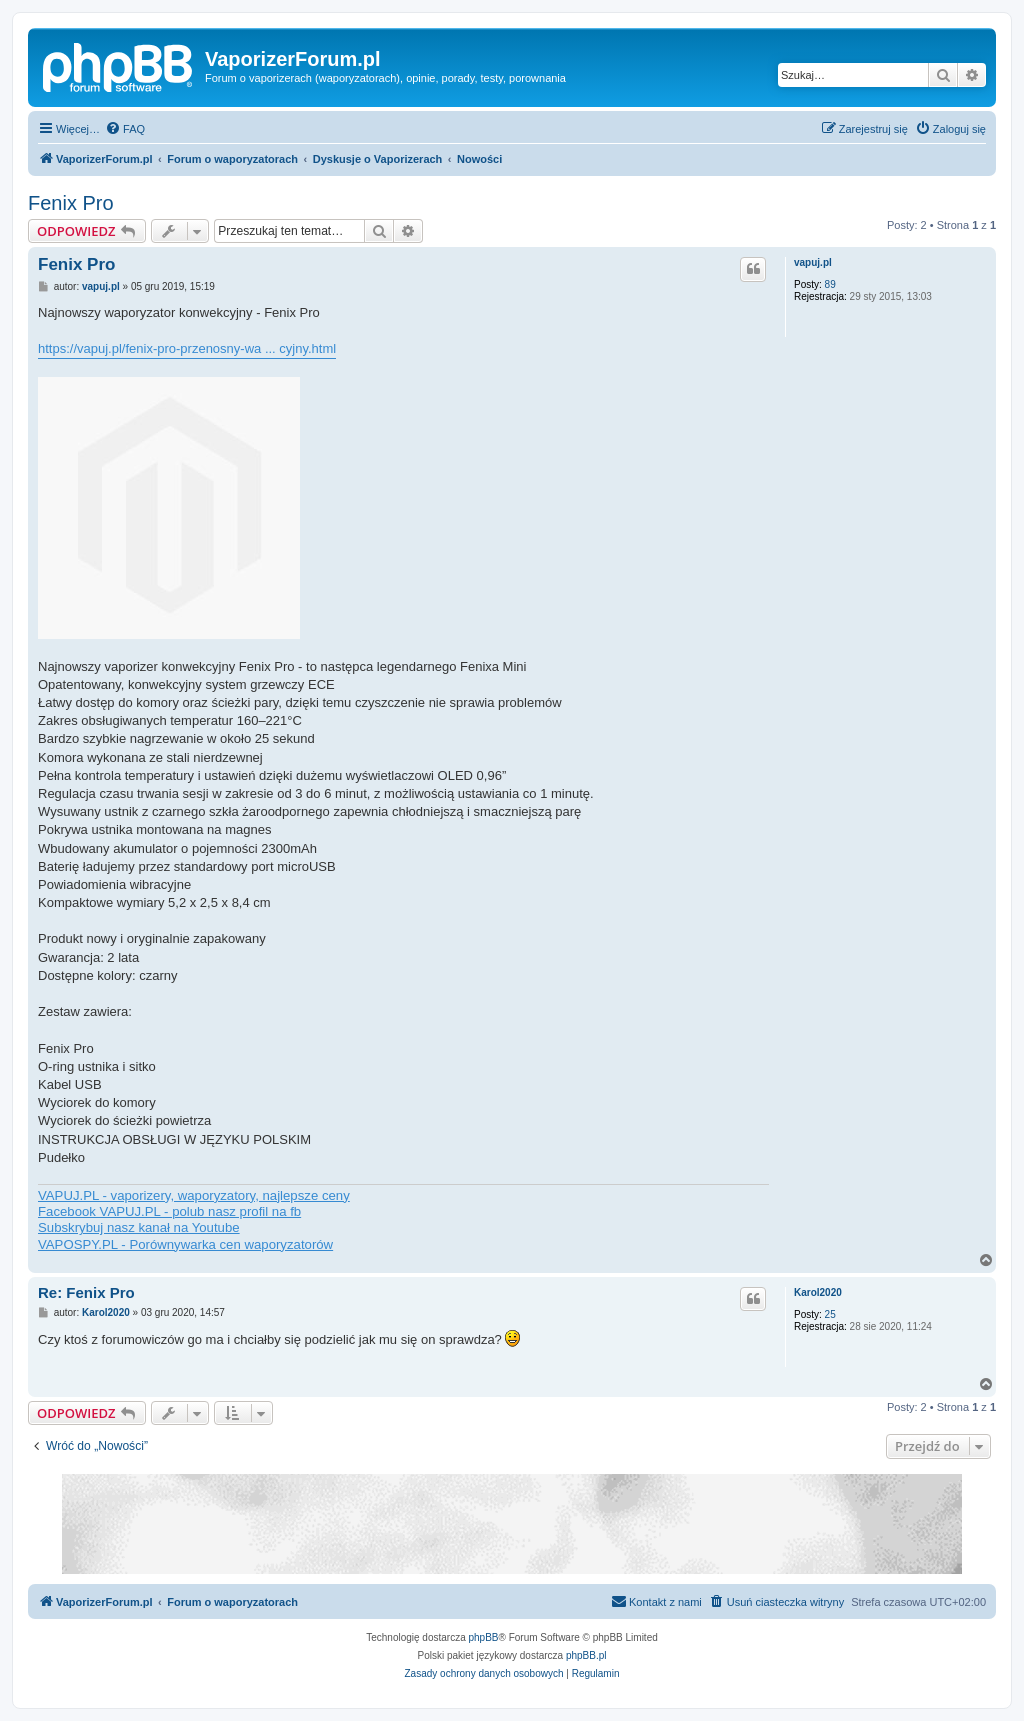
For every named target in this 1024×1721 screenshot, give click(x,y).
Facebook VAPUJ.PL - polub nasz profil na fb (169, 1211)
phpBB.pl (586, 1655)
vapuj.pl (813, 262)
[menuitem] (125, 129)
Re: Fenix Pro (86, 1292)
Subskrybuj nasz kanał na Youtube (139, 1227)
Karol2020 (818, 1292)
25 (830, 1314)
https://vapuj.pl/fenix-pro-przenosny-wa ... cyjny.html (187, 348)
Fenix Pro (71, 203)
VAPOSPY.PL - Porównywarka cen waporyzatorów (185, 1244)
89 (830, 284)
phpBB (484, 1637)
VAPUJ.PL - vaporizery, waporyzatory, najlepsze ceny (194, 1195)
